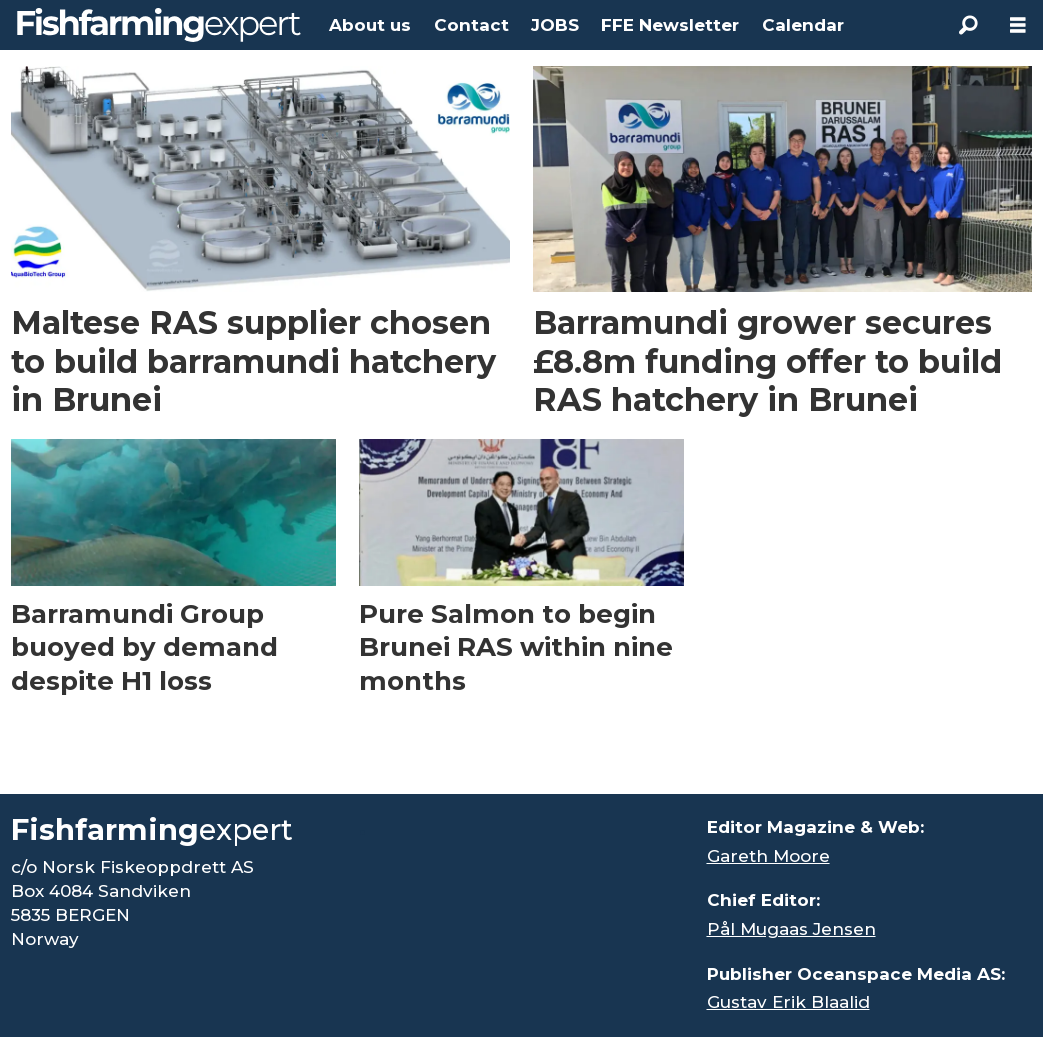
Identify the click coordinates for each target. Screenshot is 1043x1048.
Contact (471, 25)
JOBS (555, 25)
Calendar (803, 25)
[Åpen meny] (1018, 25)
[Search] (968, 25)
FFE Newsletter (670, 25)
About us (370, 25)
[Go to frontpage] (159, 25)
